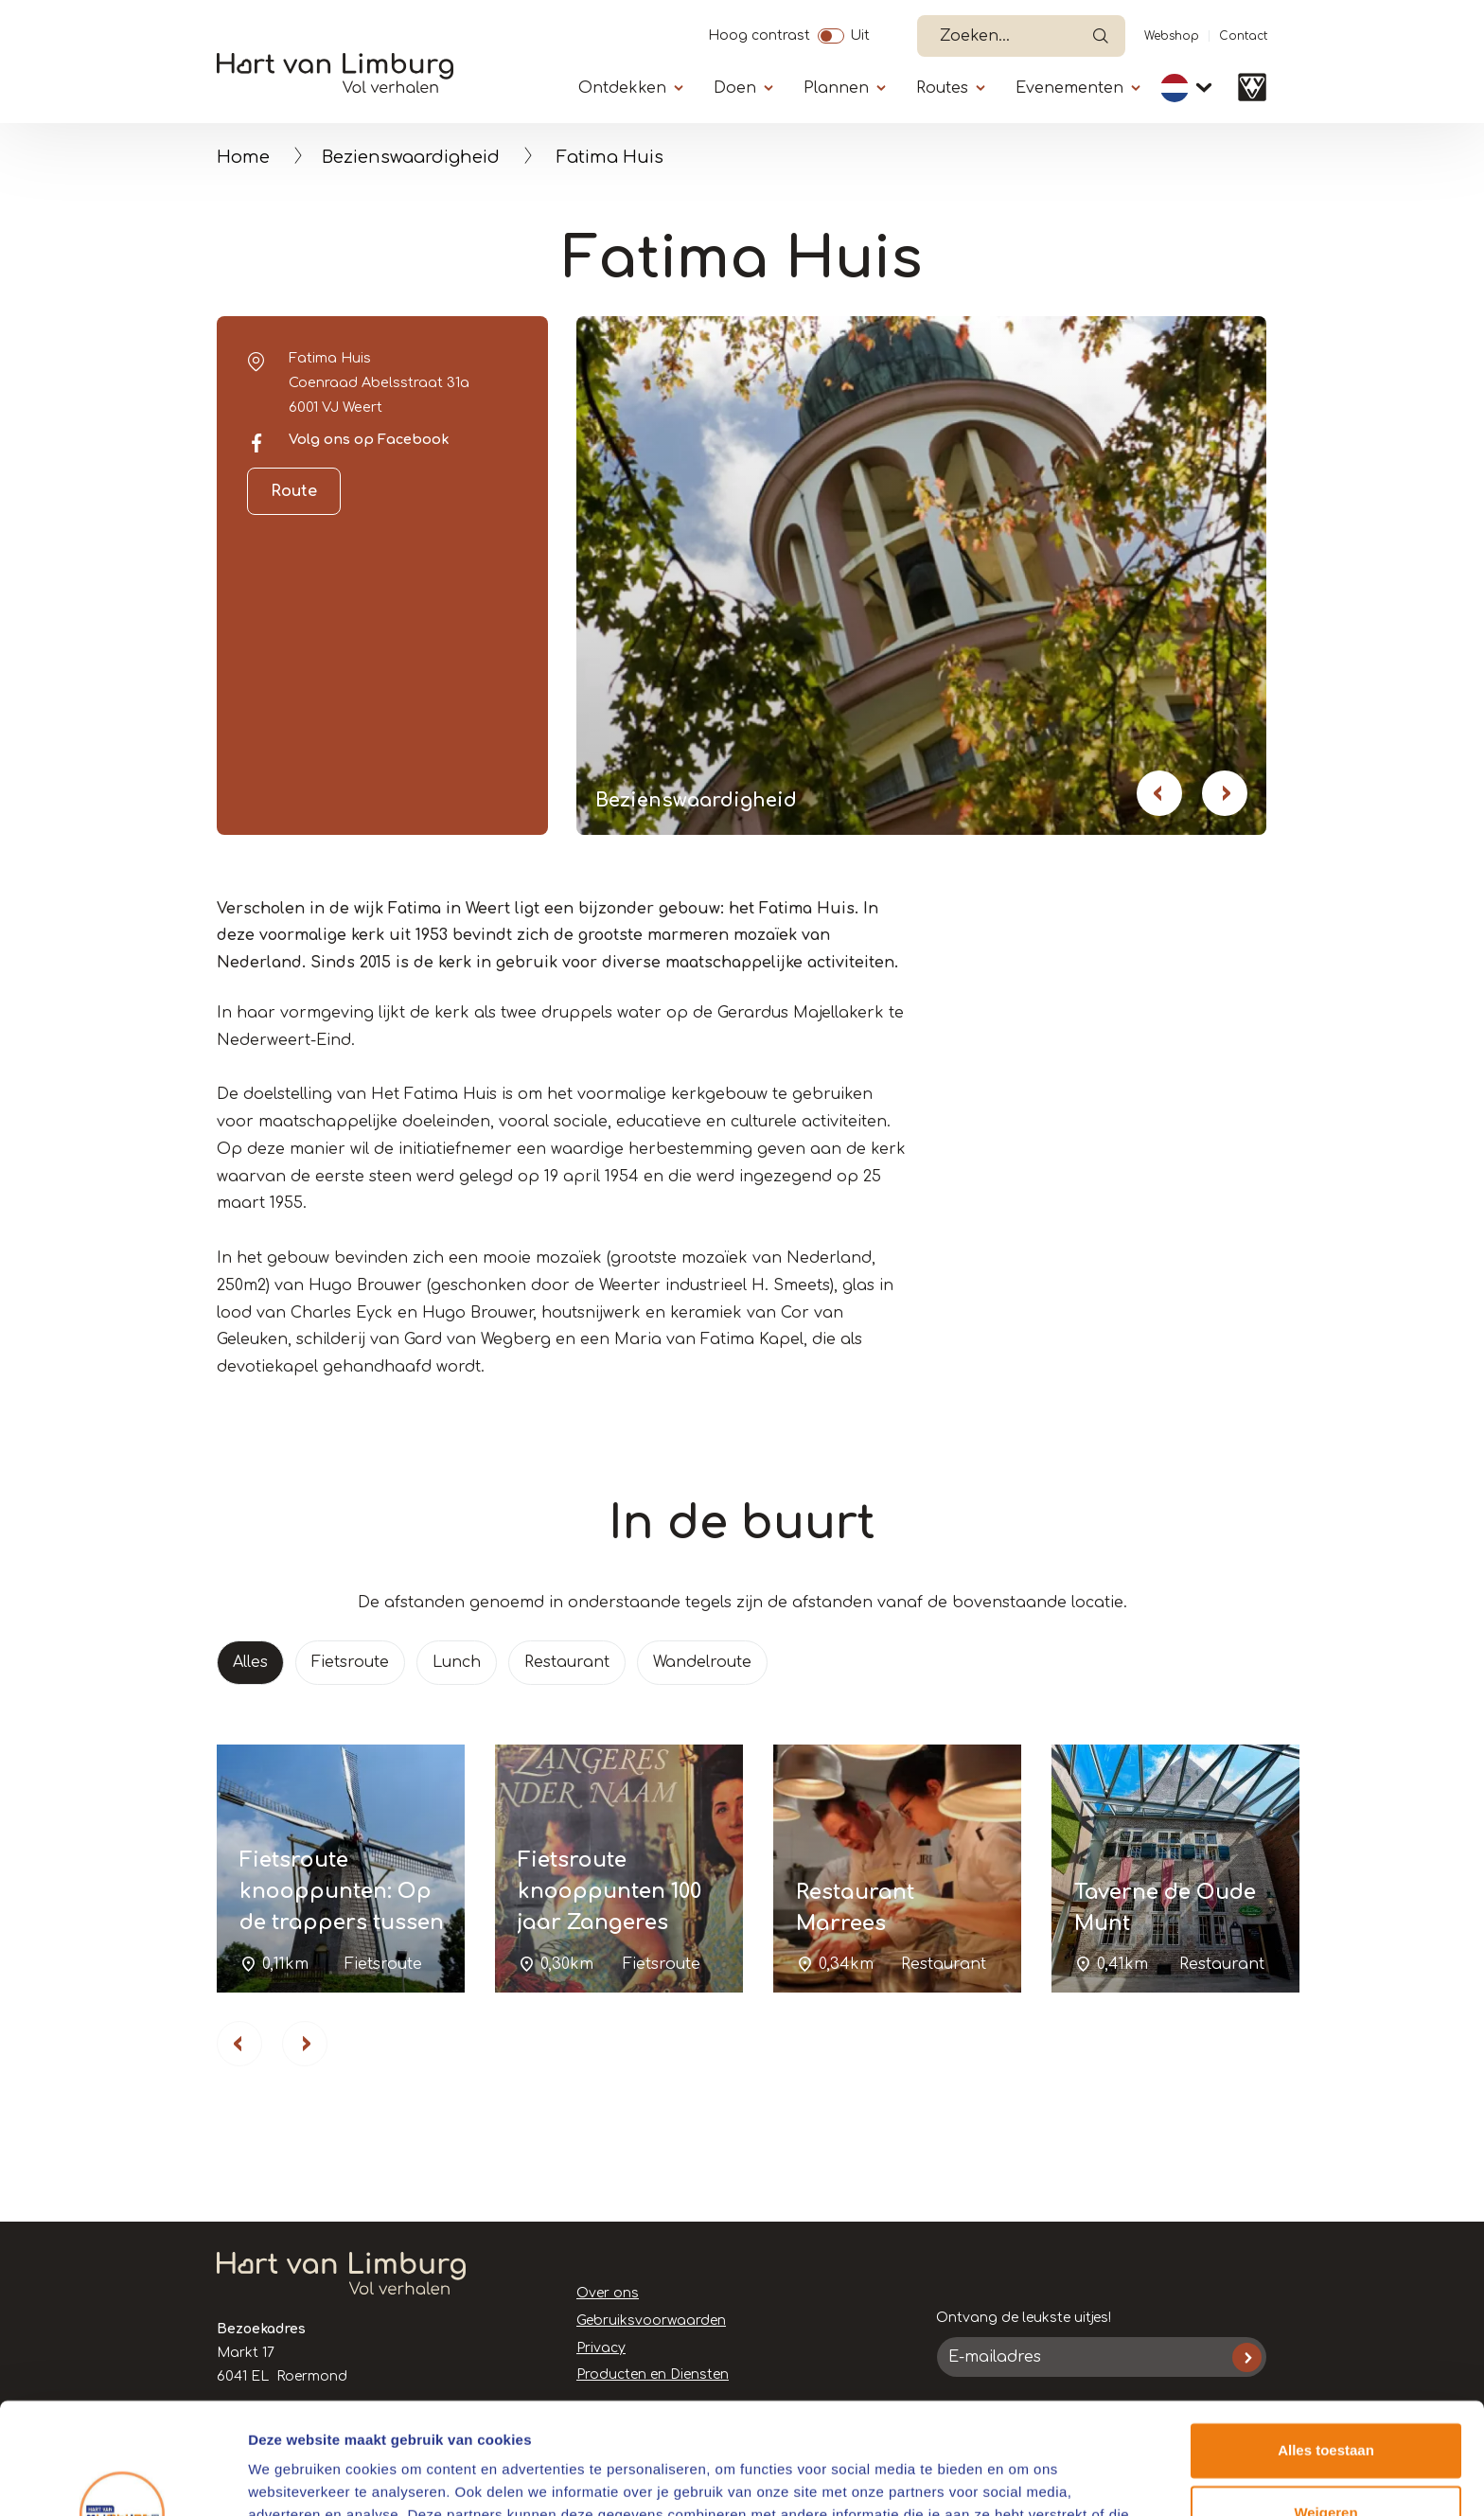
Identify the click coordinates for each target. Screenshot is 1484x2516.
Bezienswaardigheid (411, 157)
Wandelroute (702, 1662)
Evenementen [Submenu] (1069, 88)
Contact (1243, 36)
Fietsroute (350, 1662)
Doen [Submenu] (735, 88)
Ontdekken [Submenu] (622, 88)
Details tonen (293, 2479)
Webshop (1171, 36)
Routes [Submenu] (942, 88)
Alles (250, 1662)
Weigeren (1325, 2401)
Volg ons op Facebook (369, 439)
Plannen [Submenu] (836, 88)
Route (294, 491)
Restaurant (567, 1662)
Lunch (457, 1662)
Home (243, 157)
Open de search (1100, 36)
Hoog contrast (759, 33)
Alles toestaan (1326, 2339)
